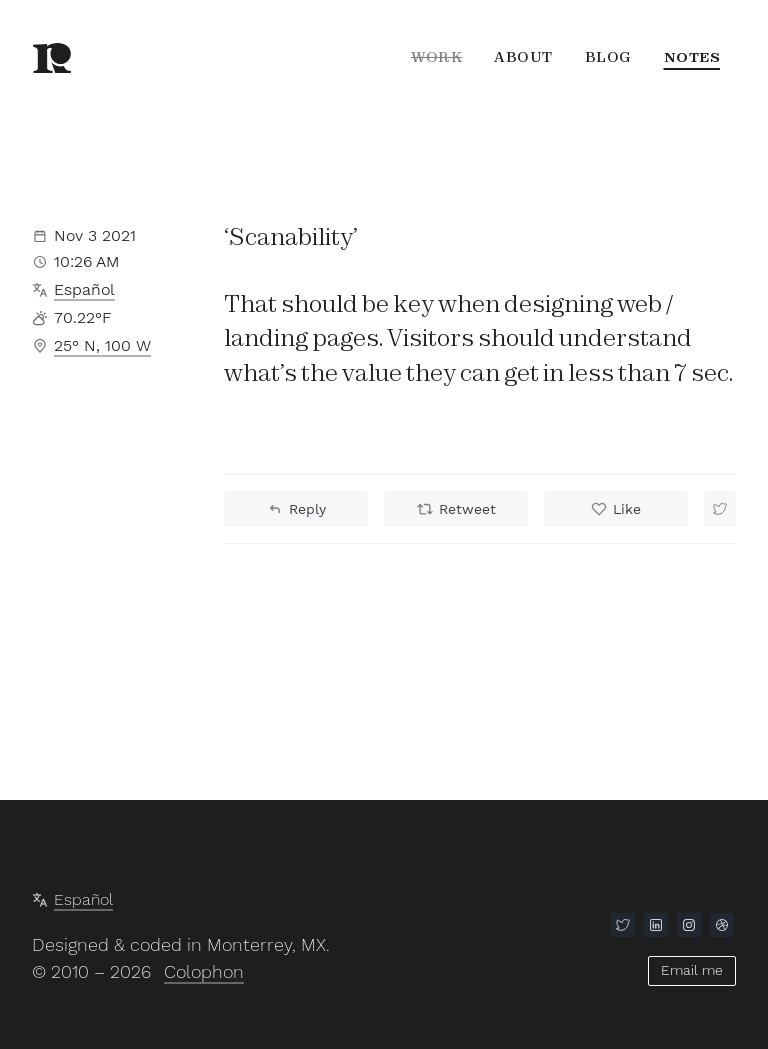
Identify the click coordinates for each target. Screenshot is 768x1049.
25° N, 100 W (102, 345)
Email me (692, 969)
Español (84, 289)
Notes (692, 57)
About (523, 57)
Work (436, 57)
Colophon (204, 971)
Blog (608, 57)
